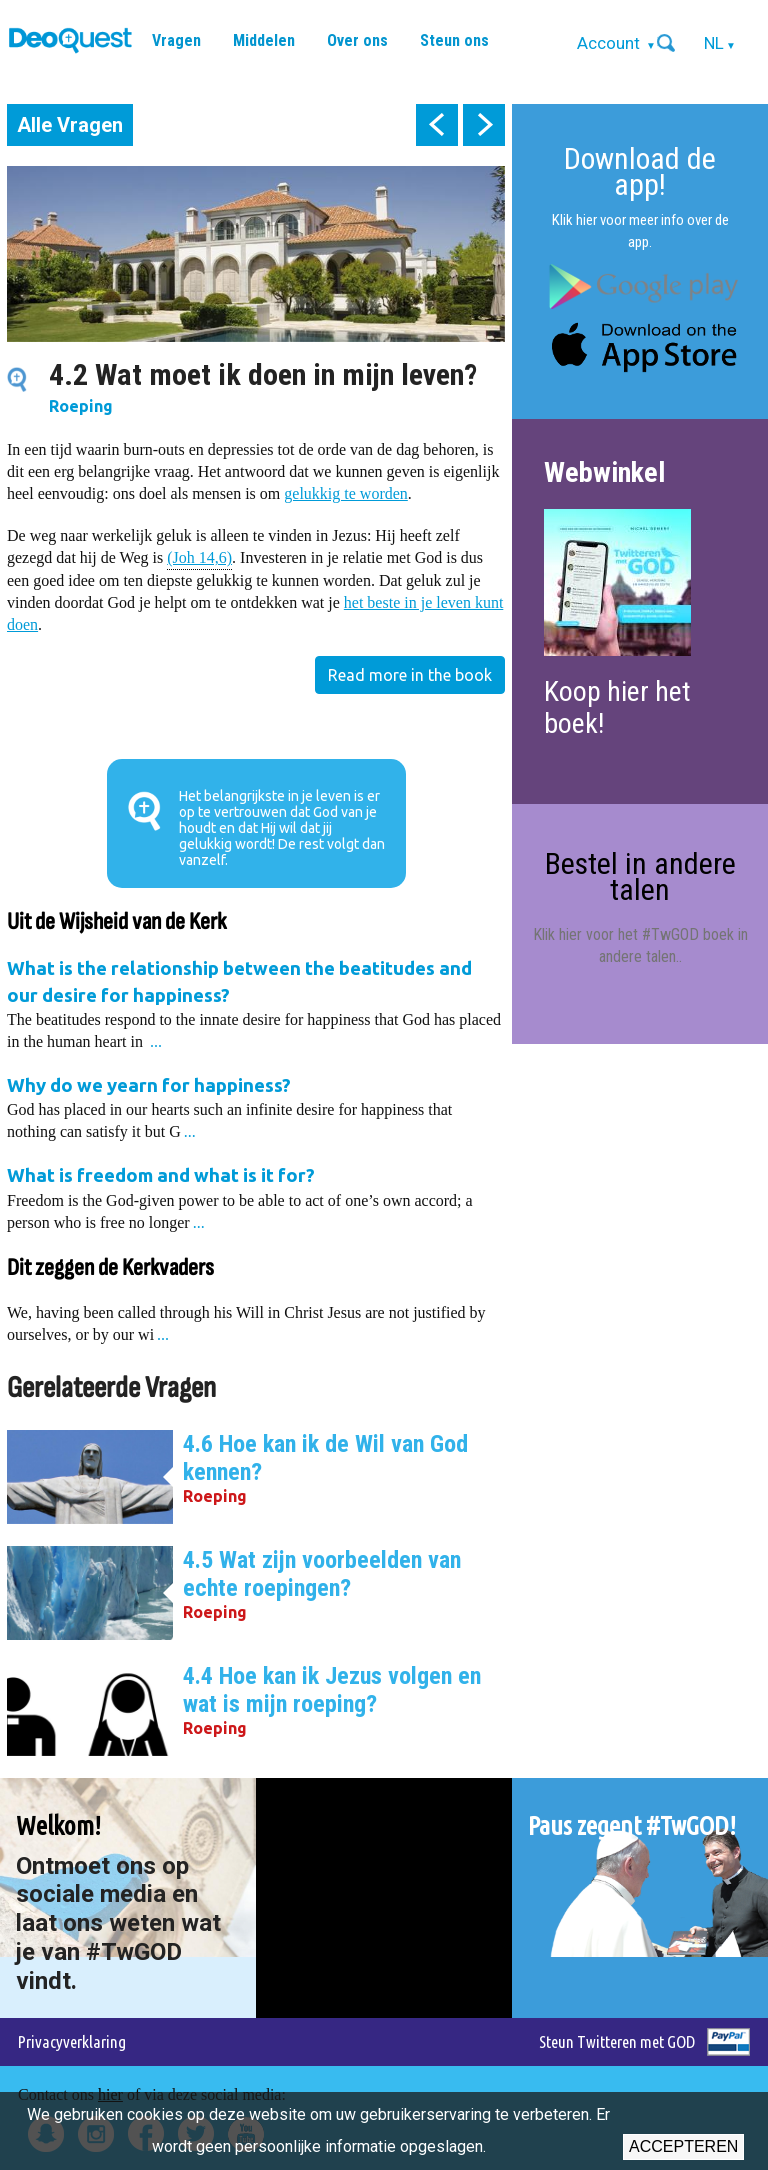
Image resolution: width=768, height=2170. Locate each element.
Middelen (264, 40)
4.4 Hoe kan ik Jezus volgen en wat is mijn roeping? (332, 1690)
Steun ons (454, 40)
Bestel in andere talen (640, 876)
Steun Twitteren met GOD (617, 2041)
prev (437, 125)
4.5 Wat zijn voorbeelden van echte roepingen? (322, 1574)
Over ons (357, 40)
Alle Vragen (70, 125)
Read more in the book (410, 675)
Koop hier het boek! (617, 707)
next (484, 125)
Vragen (176, 40)
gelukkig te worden (346, 493)
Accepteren (683, 2146)
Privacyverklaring (72, 2041)
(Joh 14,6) (199, 556)
